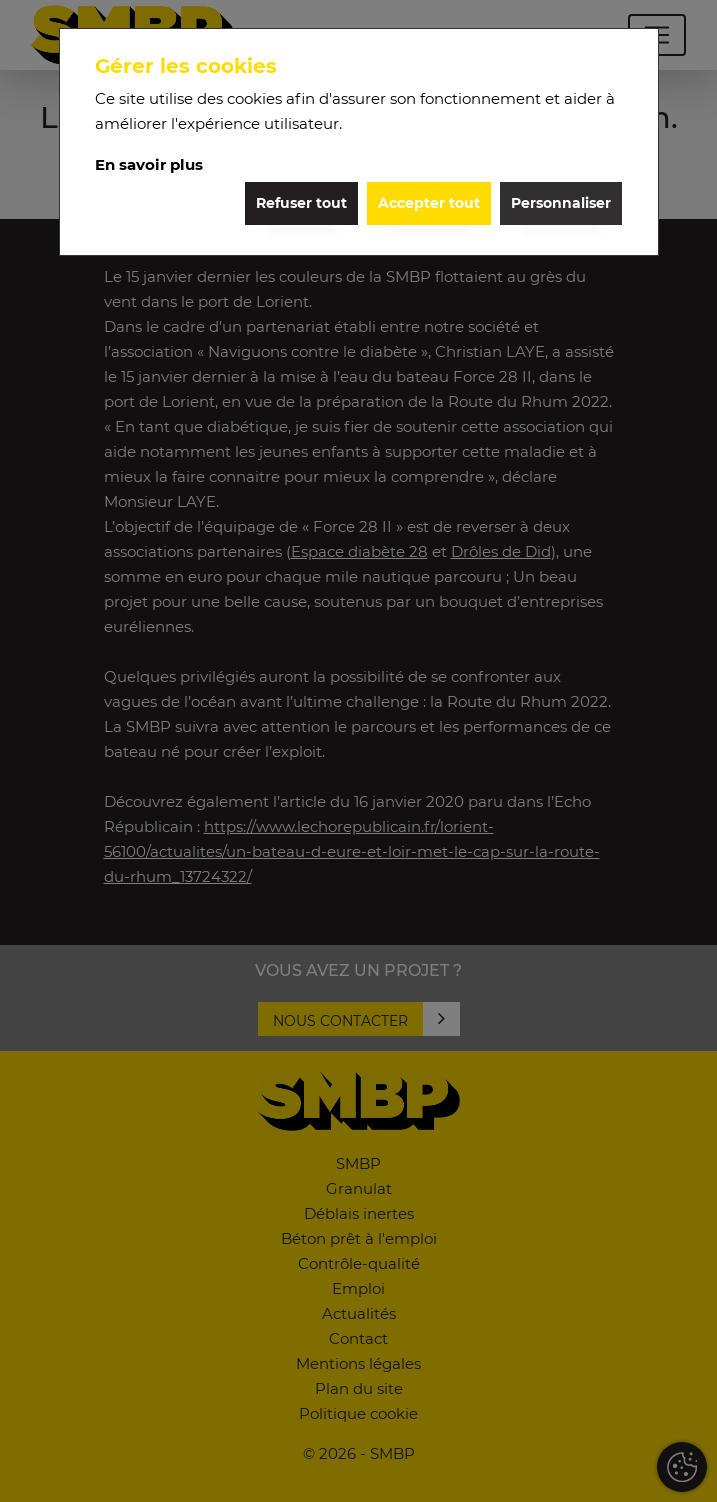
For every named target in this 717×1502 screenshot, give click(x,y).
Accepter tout (429, 203)
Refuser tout (301, 203)
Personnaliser (561, 203)
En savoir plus (149, 164)
